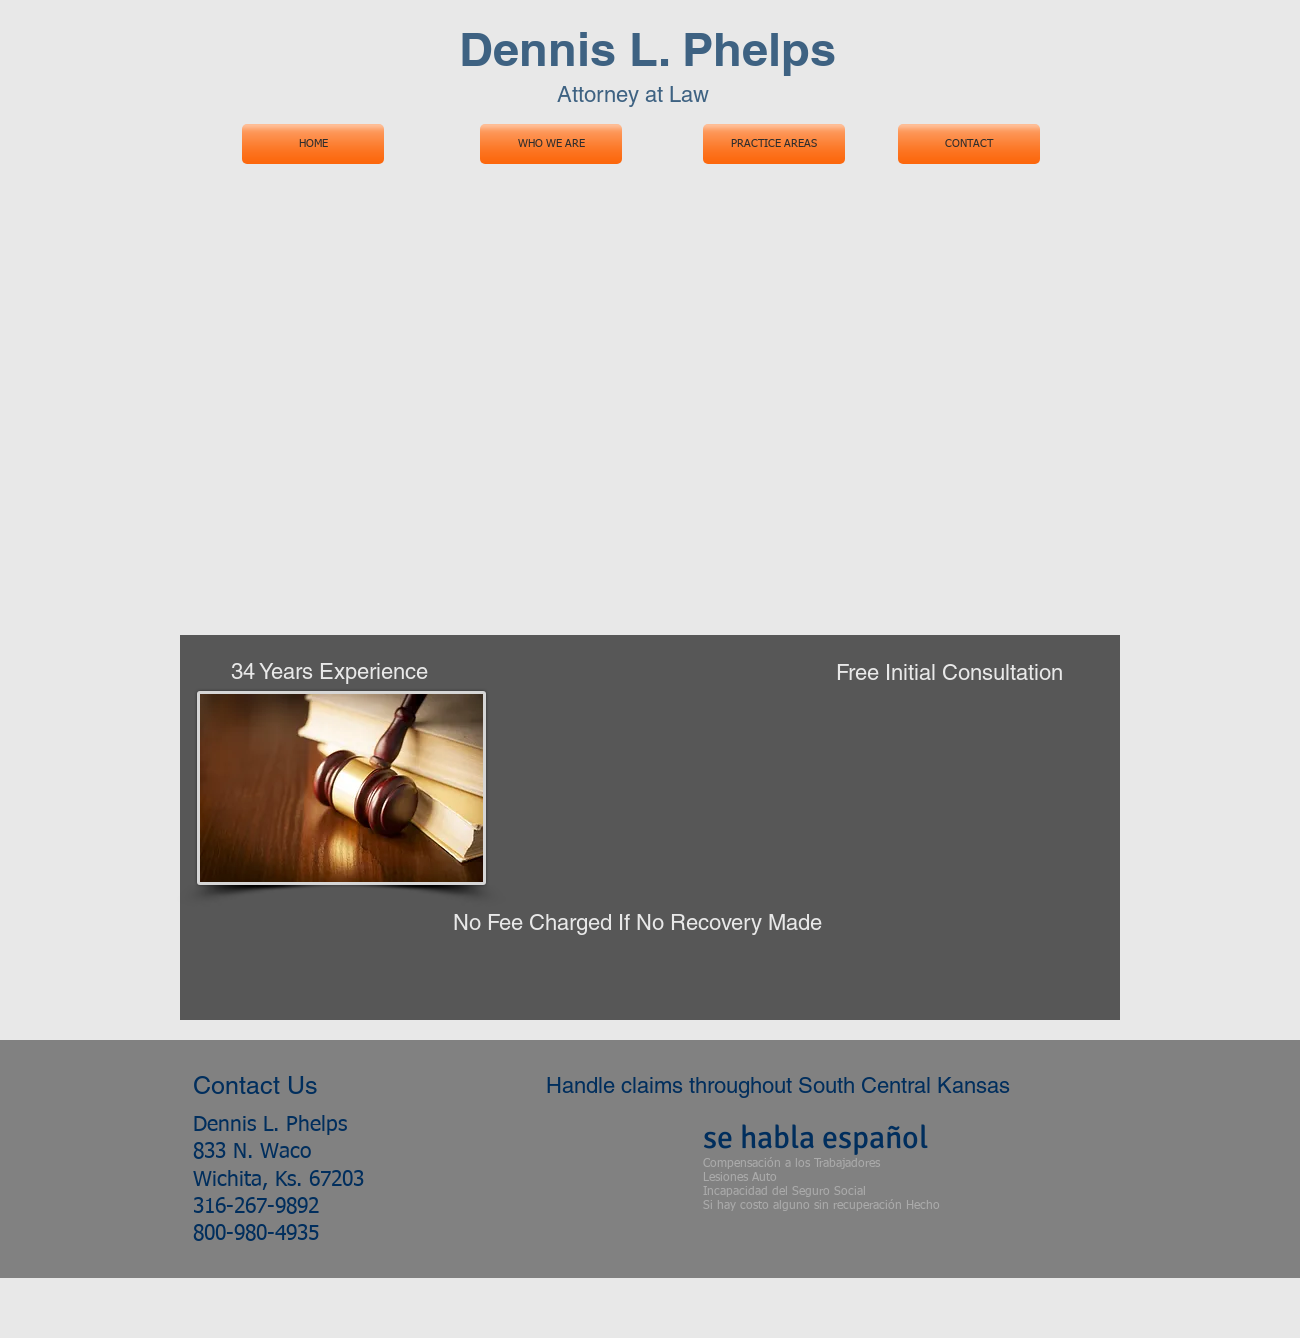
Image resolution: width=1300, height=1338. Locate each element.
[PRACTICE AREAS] (774, 144)
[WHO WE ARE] (551, 144)
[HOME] (313, 144)
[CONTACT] (969, 144)
